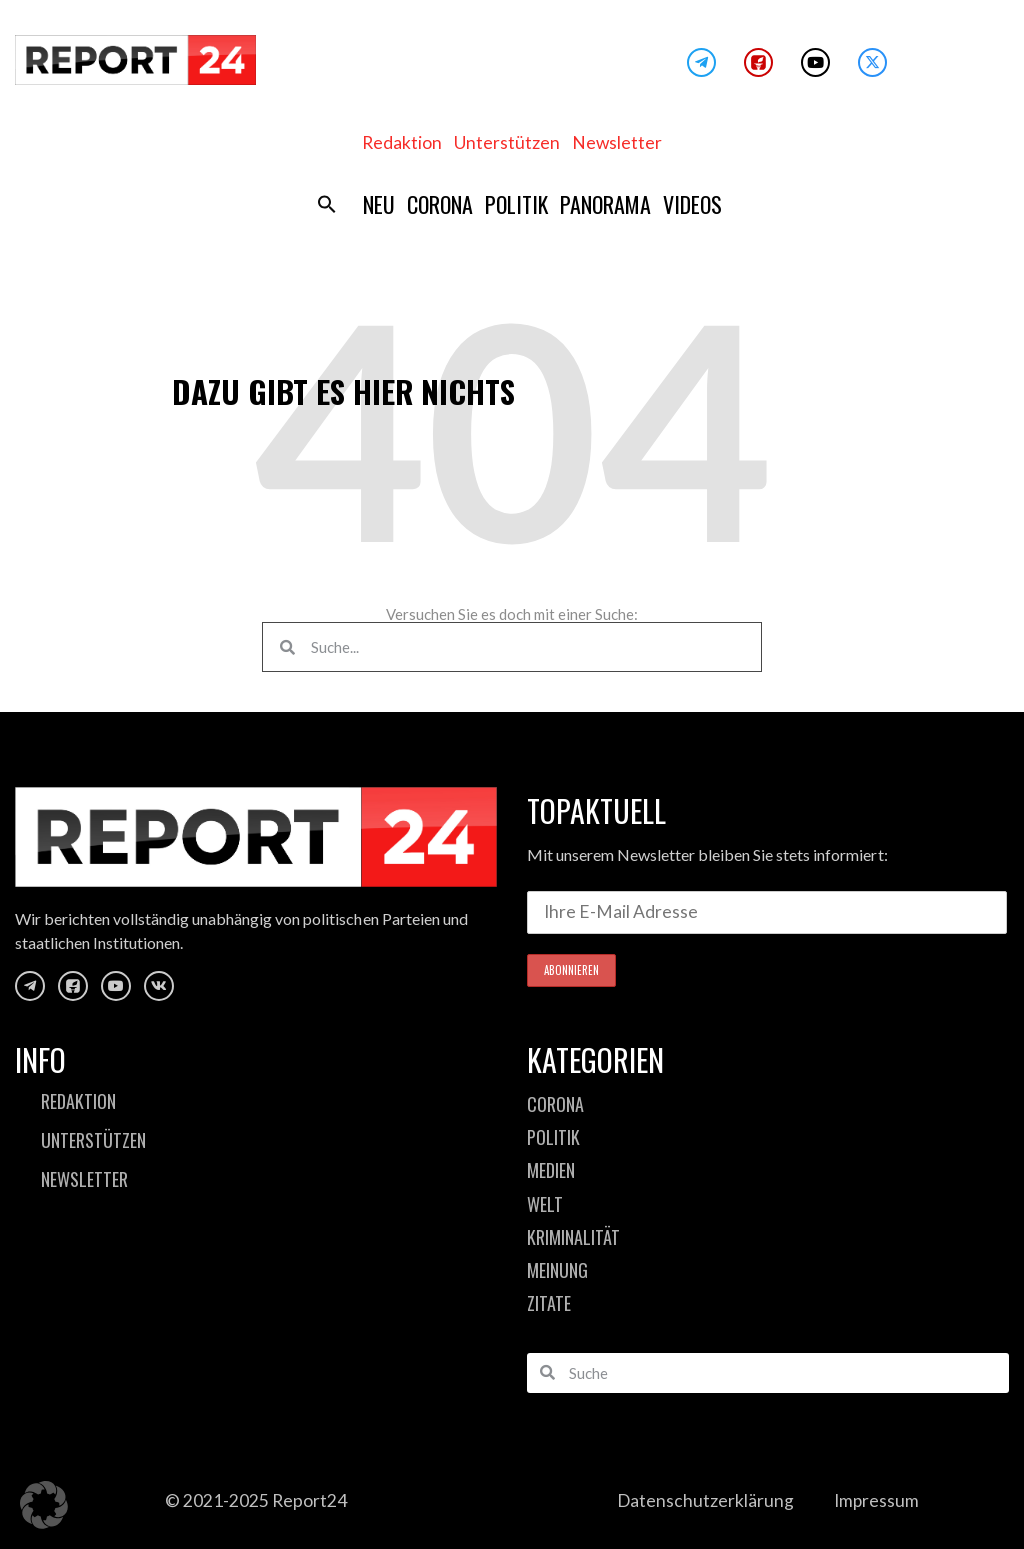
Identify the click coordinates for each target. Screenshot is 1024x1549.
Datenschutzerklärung (705, 1500)
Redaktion (402, 142)
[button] (327, 204)
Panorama (605, 204)
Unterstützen (507, 142)
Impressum (877, 1500)
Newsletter (617, 142)
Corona (440, 204)
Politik (516, 204)
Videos (692, 204)
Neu (379, 204)
